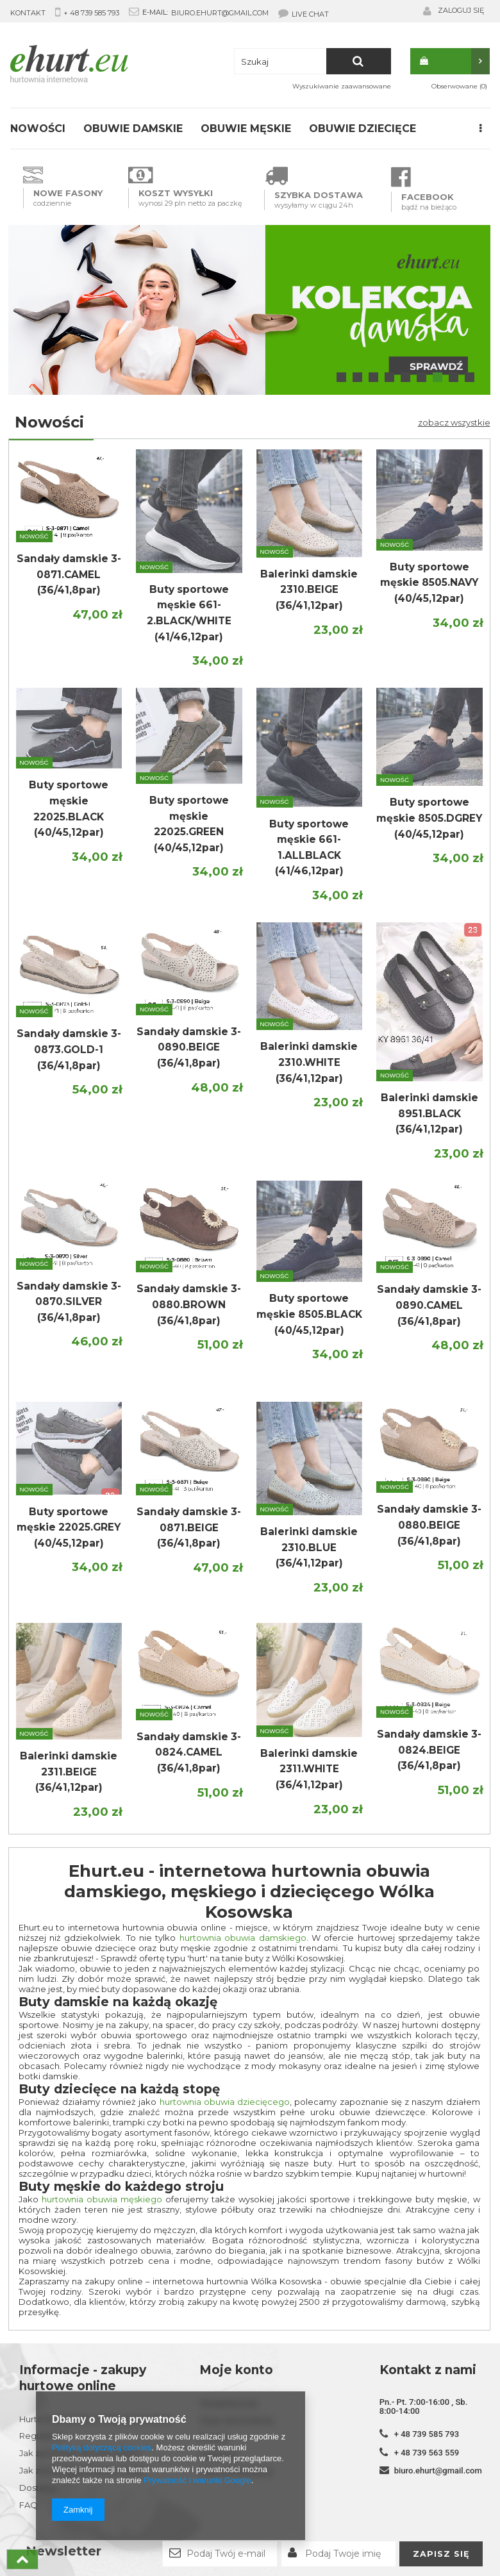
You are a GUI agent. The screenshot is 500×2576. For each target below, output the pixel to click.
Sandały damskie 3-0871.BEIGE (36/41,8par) (189, 1527)
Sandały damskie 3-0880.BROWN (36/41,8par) (189, 1304)
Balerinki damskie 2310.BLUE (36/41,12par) (309, 1547)
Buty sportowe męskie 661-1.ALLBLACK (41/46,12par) (309, 847)
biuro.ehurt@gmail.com (220, 12)
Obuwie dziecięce (362, 128)
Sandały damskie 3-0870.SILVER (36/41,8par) (69, 1302)
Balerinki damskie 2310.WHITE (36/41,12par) (309, 1062)
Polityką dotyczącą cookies (101, 2447)
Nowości (37, 128)
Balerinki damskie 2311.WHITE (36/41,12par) (309, 1769)
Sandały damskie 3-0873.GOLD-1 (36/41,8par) (69, 1049)
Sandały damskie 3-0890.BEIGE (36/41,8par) (189, 1047)
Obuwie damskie (133, 128)
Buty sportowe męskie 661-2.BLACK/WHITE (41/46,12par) (189, 613)
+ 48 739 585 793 (91, 12)
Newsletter (63, 2551)
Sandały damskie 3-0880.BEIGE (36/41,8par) (429, 1525)
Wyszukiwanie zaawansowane (341, 86)
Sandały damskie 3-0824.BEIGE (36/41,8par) (429, 1750)
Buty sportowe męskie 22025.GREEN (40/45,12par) (189, 824)
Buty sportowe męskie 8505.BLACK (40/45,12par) (309, 1314)
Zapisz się (441, 2554)
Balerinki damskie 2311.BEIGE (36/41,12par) (68, 1771)
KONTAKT (28, 12)
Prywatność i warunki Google (197, 2480)
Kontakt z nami (427, 2370)
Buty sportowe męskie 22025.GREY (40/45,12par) (69, 1527)
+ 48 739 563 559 (426, 2452)
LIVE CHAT (303, 13)
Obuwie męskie (246, 128)
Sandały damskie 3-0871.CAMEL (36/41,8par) (69, 574)
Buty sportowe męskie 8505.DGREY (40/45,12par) (429, 818)
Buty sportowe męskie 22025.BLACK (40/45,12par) (68, 808)
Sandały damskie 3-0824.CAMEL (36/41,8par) (189, 1752)
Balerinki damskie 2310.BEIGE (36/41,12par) (309, 589)
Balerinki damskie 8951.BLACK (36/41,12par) (429, 1113)
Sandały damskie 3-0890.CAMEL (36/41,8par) (429, 1305)
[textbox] (312, 61)
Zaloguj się (461, 10)
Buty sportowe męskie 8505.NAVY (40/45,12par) (429, 582)
